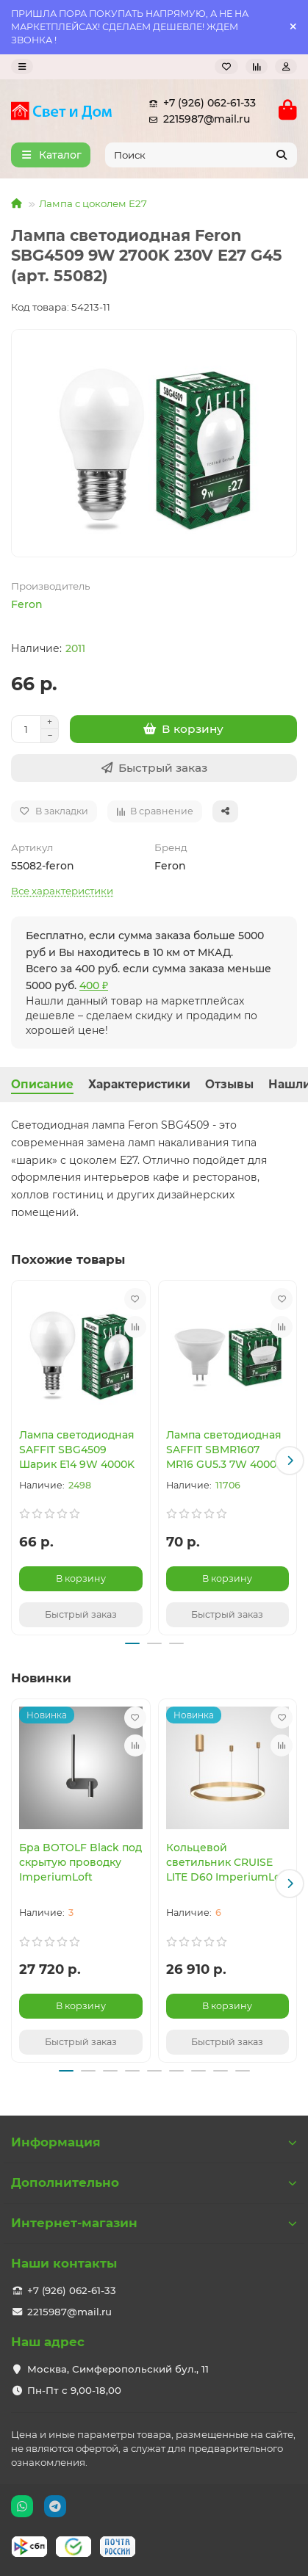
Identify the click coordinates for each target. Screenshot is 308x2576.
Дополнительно (154, 2182)
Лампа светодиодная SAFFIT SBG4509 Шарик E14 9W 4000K (77, 1449)
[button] (289, 1460)
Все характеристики (62, 891)
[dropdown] (22, 66)
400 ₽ (93, 985)
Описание (42, 1084)
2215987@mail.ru (196, 119)
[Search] (201, 154)
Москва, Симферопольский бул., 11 (118, 2369)
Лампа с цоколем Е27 (93, 203)
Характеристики (139, 1084)
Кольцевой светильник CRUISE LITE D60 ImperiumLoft (227, 1862)
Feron (27, 604)
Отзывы (229, 1084)
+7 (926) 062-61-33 (199, 102)
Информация (154, 2142)
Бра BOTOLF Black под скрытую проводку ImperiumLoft (80, 1862)
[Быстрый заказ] (154, 768)
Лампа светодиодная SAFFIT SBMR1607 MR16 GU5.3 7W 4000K (225, 1449)
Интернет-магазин (154, 2222)
